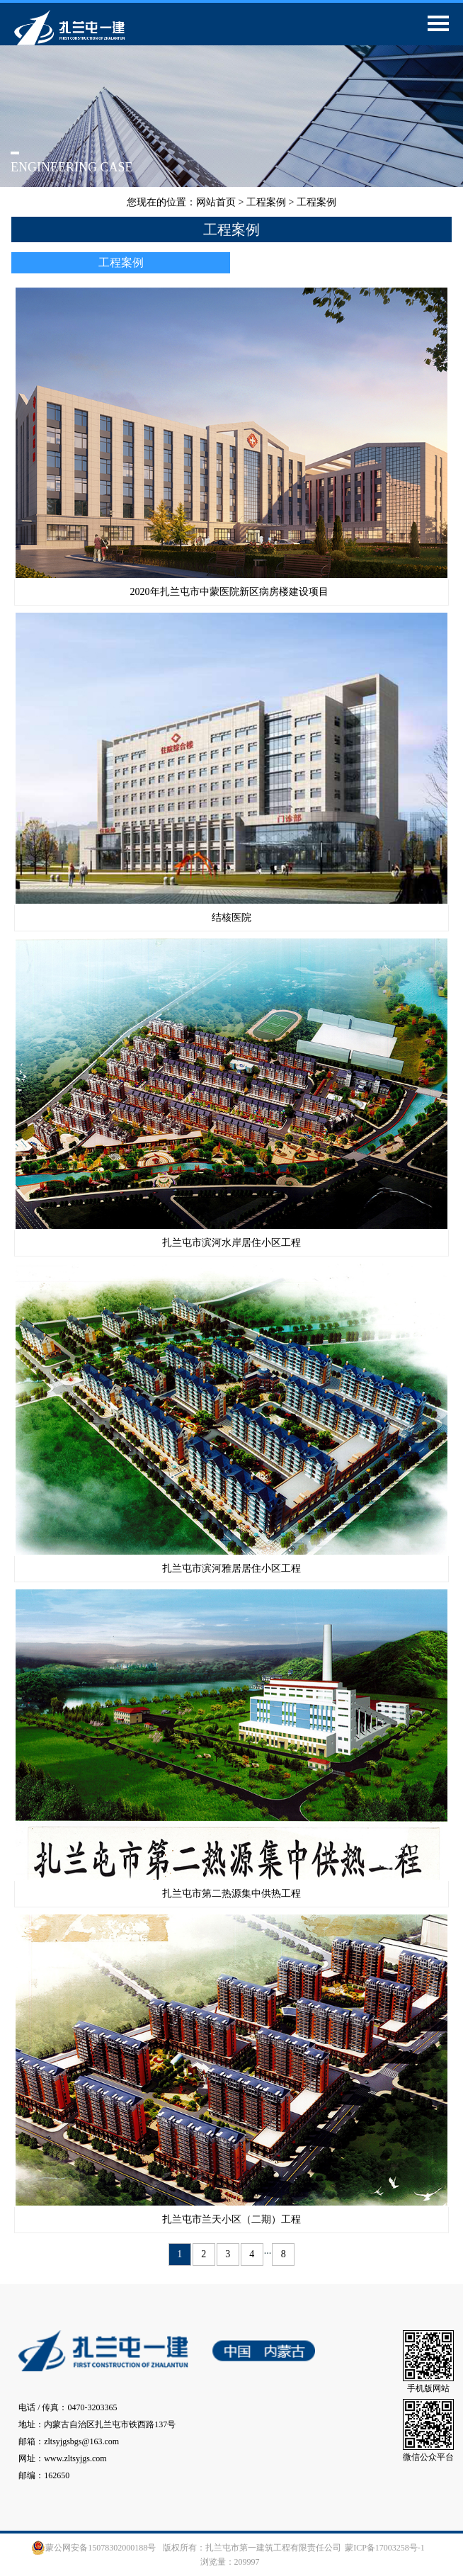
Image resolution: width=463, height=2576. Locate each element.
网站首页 (216, 202)
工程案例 (266, 202)
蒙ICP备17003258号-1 (385, 2548)
